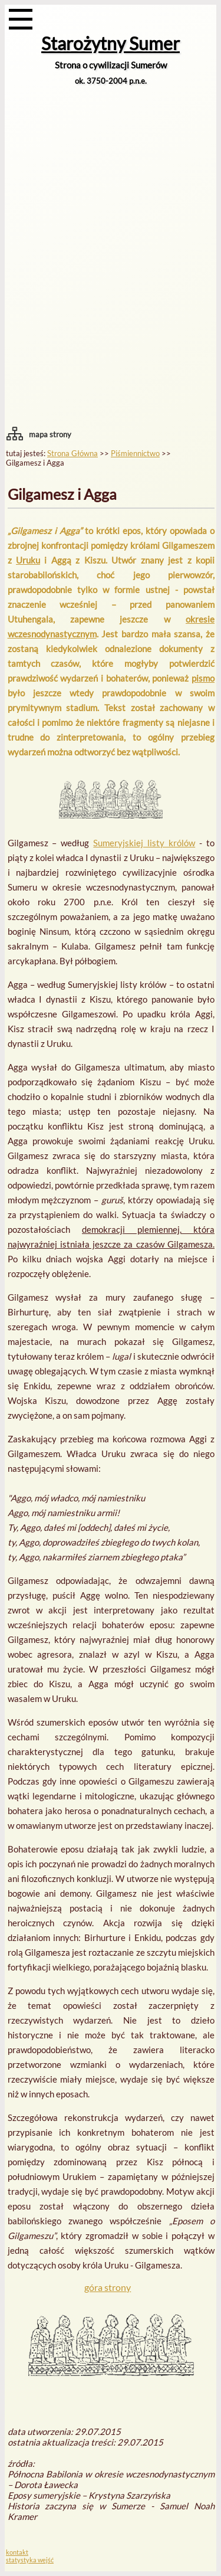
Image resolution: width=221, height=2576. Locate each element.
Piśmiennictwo (135, 453)
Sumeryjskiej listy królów (144, 842)
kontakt (17, 2552)
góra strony (107, 2287)
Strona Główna (72, 453)
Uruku (28, 560)
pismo (203, 678)
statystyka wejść (30, 2560)
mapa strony (50, 434)
